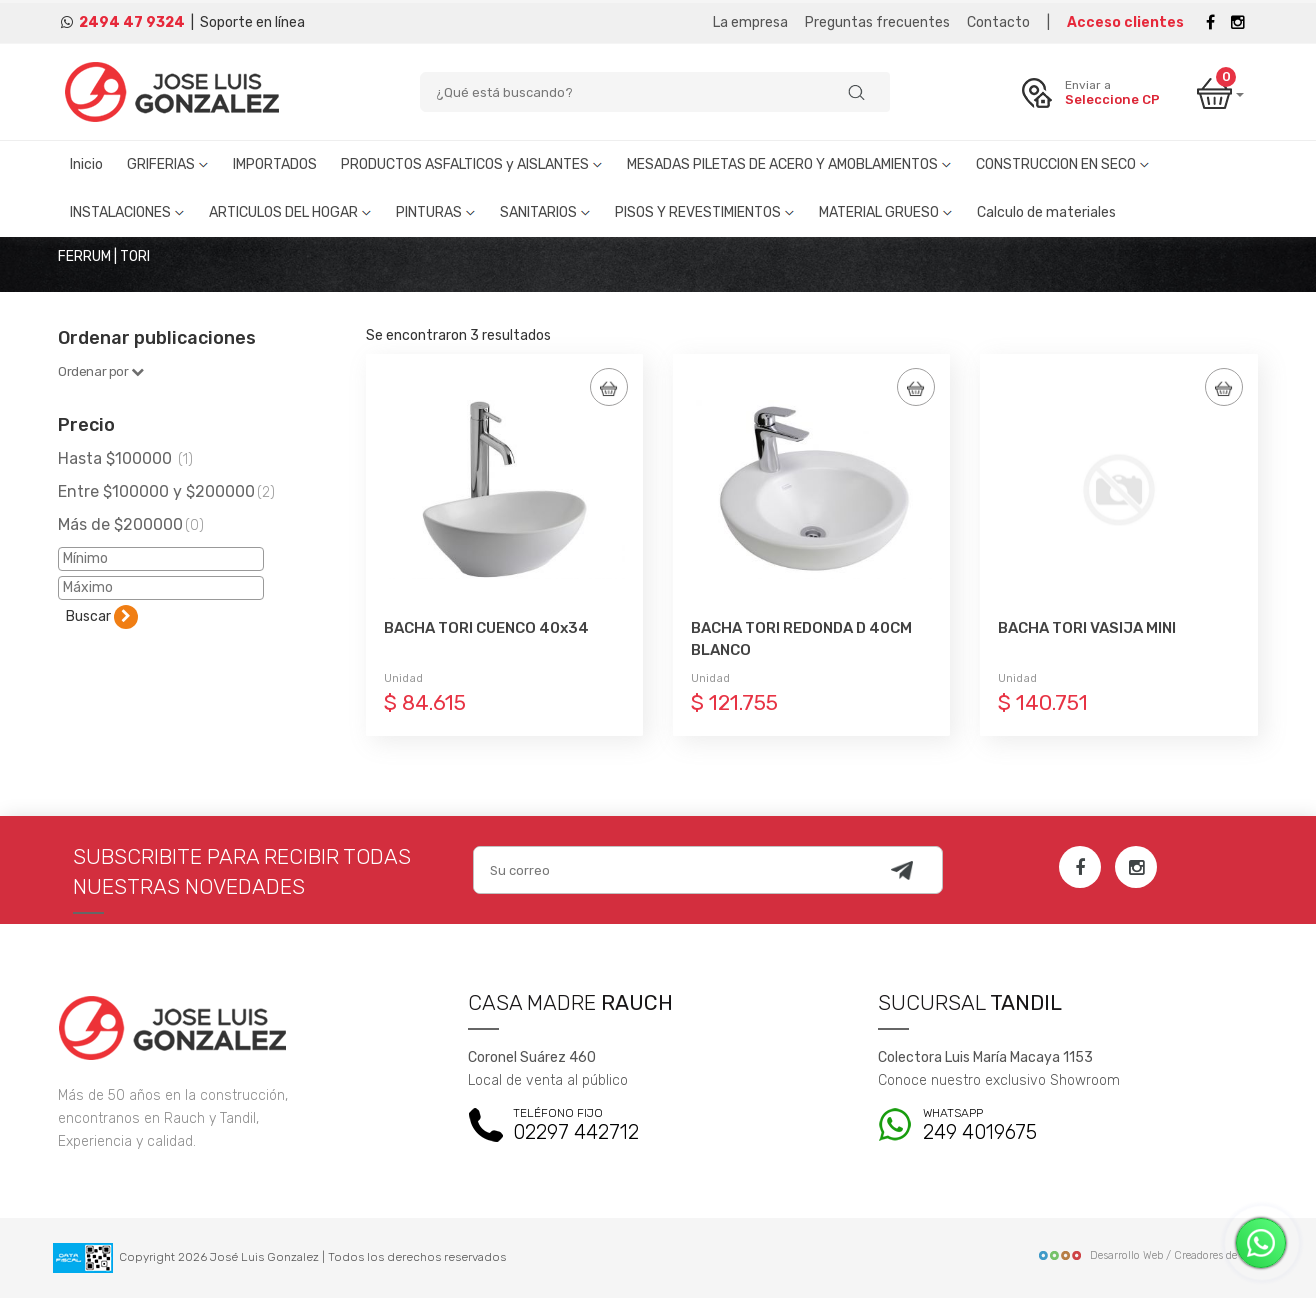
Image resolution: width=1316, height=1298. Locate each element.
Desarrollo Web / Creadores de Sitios (1152, 1255)
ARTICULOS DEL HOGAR (290, 212)
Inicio (86, 164)
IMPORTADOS (275, 164)
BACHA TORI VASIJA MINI (1087, 628)
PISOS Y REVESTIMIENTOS (705, 212)
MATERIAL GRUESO (886, 212)
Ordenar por (101, 371)
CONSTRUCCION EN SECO (1063, 164)
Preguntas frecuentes (877, 22)
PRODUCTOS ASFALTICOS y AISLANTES (472, 164)
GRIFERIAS (168, 164)
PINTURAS (436, 212)
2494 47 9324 (132, 22)
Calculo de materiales (1046, 212)
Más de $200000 (131, 524)
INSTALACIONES (127, 212)
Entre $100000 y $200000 (166, 491)
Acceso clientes (1125, 22)
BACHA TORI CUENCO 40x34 (486, 628)
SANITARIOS (545, 212)
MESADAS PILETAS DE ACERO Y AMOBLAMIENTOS (789, 164)
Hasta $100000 (125, 458)
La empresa (750, 22)
